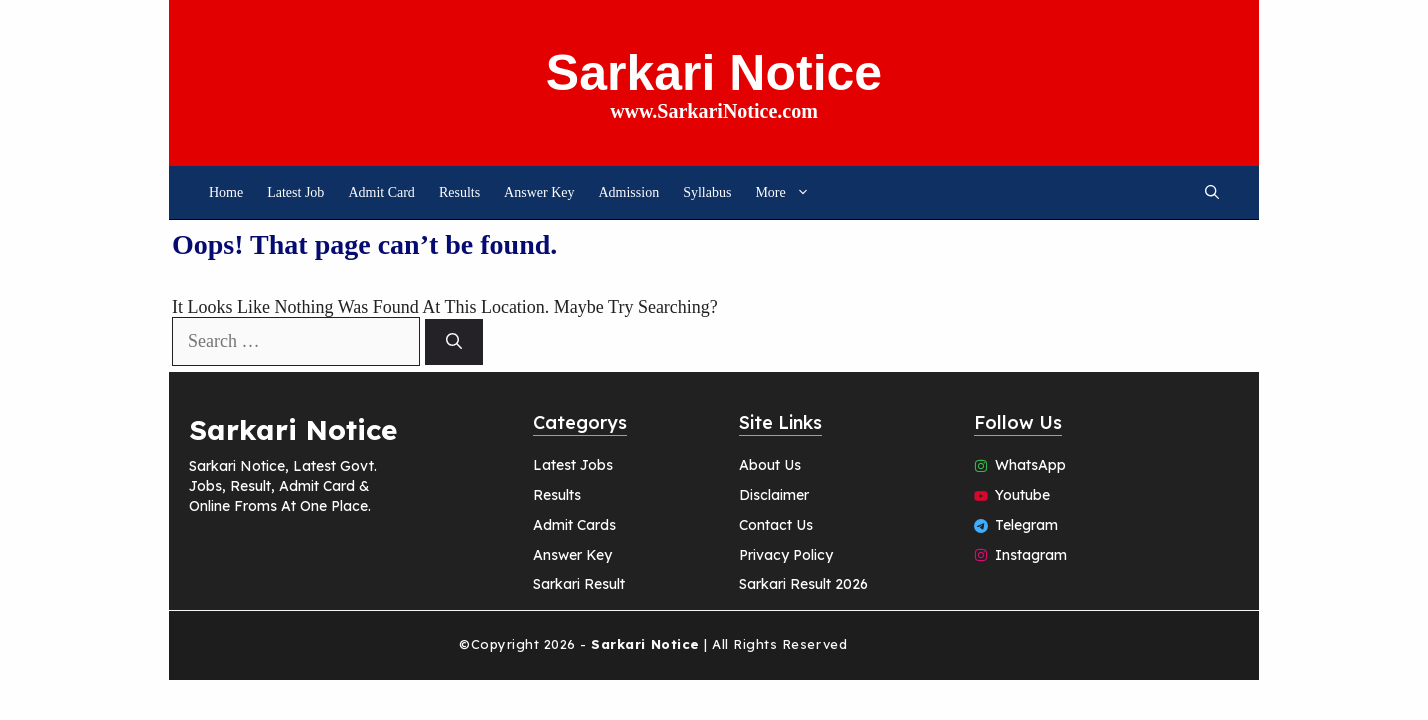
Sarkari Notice (714, 73)
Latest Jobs (573, 465)
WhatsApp (1030, 465)
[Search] (454, 342)
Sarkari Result (579, 584)
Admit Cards (574, 525)
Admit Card (381, 192)
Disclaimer (774, 495)
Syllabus (707, 192)
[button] (1212, 192)
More (788, 192)
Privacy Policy (786, 555)
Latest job (295, 192)
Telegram (1026, 525)
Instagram (1031, 555)
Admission (628, 192)
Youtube (1022, 495)
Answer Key (539, 192)
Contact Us (776, 525)
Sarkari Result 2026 (803, 584)
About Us (770, 465)
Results (459, 192)
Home (226, 192)
